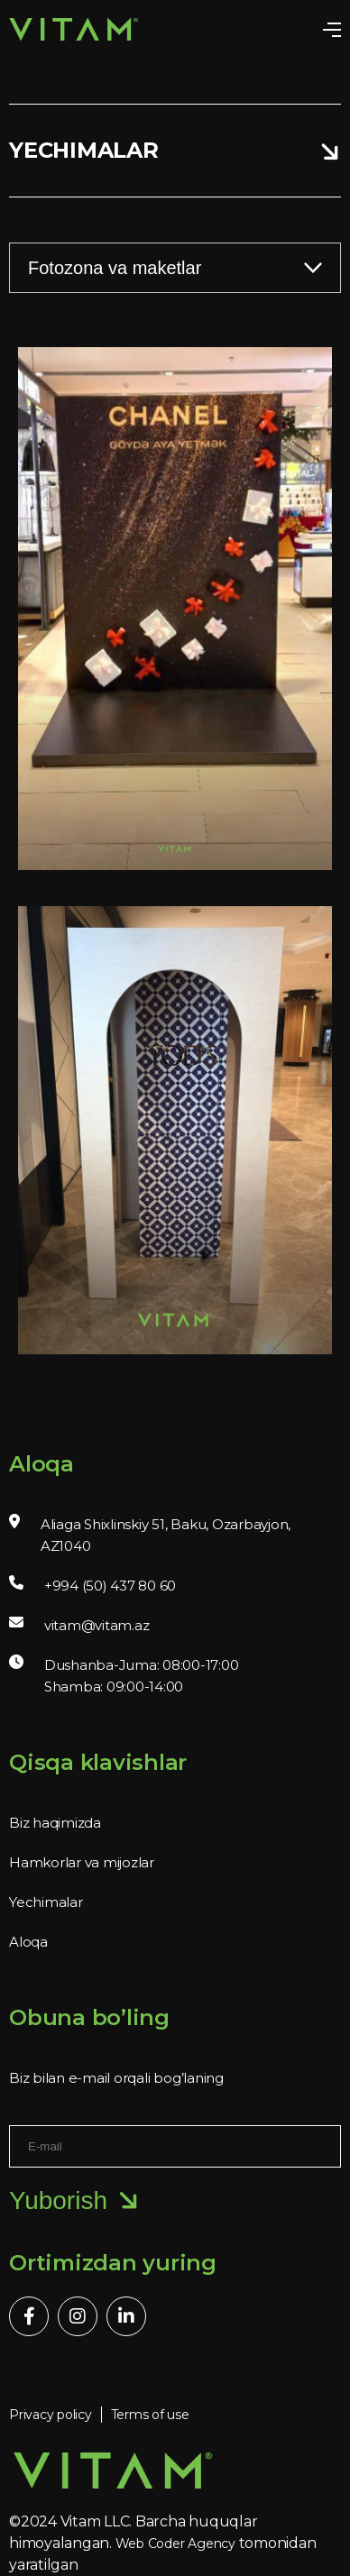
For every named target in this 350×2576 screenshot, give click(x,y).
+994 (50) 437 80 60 (110, 1585)
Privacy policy (50, 2414)
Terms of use (150, 2414)
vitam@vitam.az (97, 1625)
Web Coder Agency (175, 2543)
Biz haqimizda (55, 1822)
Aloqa (28, 1941)
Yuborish (74, 2201)
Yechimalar (46, 1902)
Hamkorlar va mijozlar (81, 1862)
